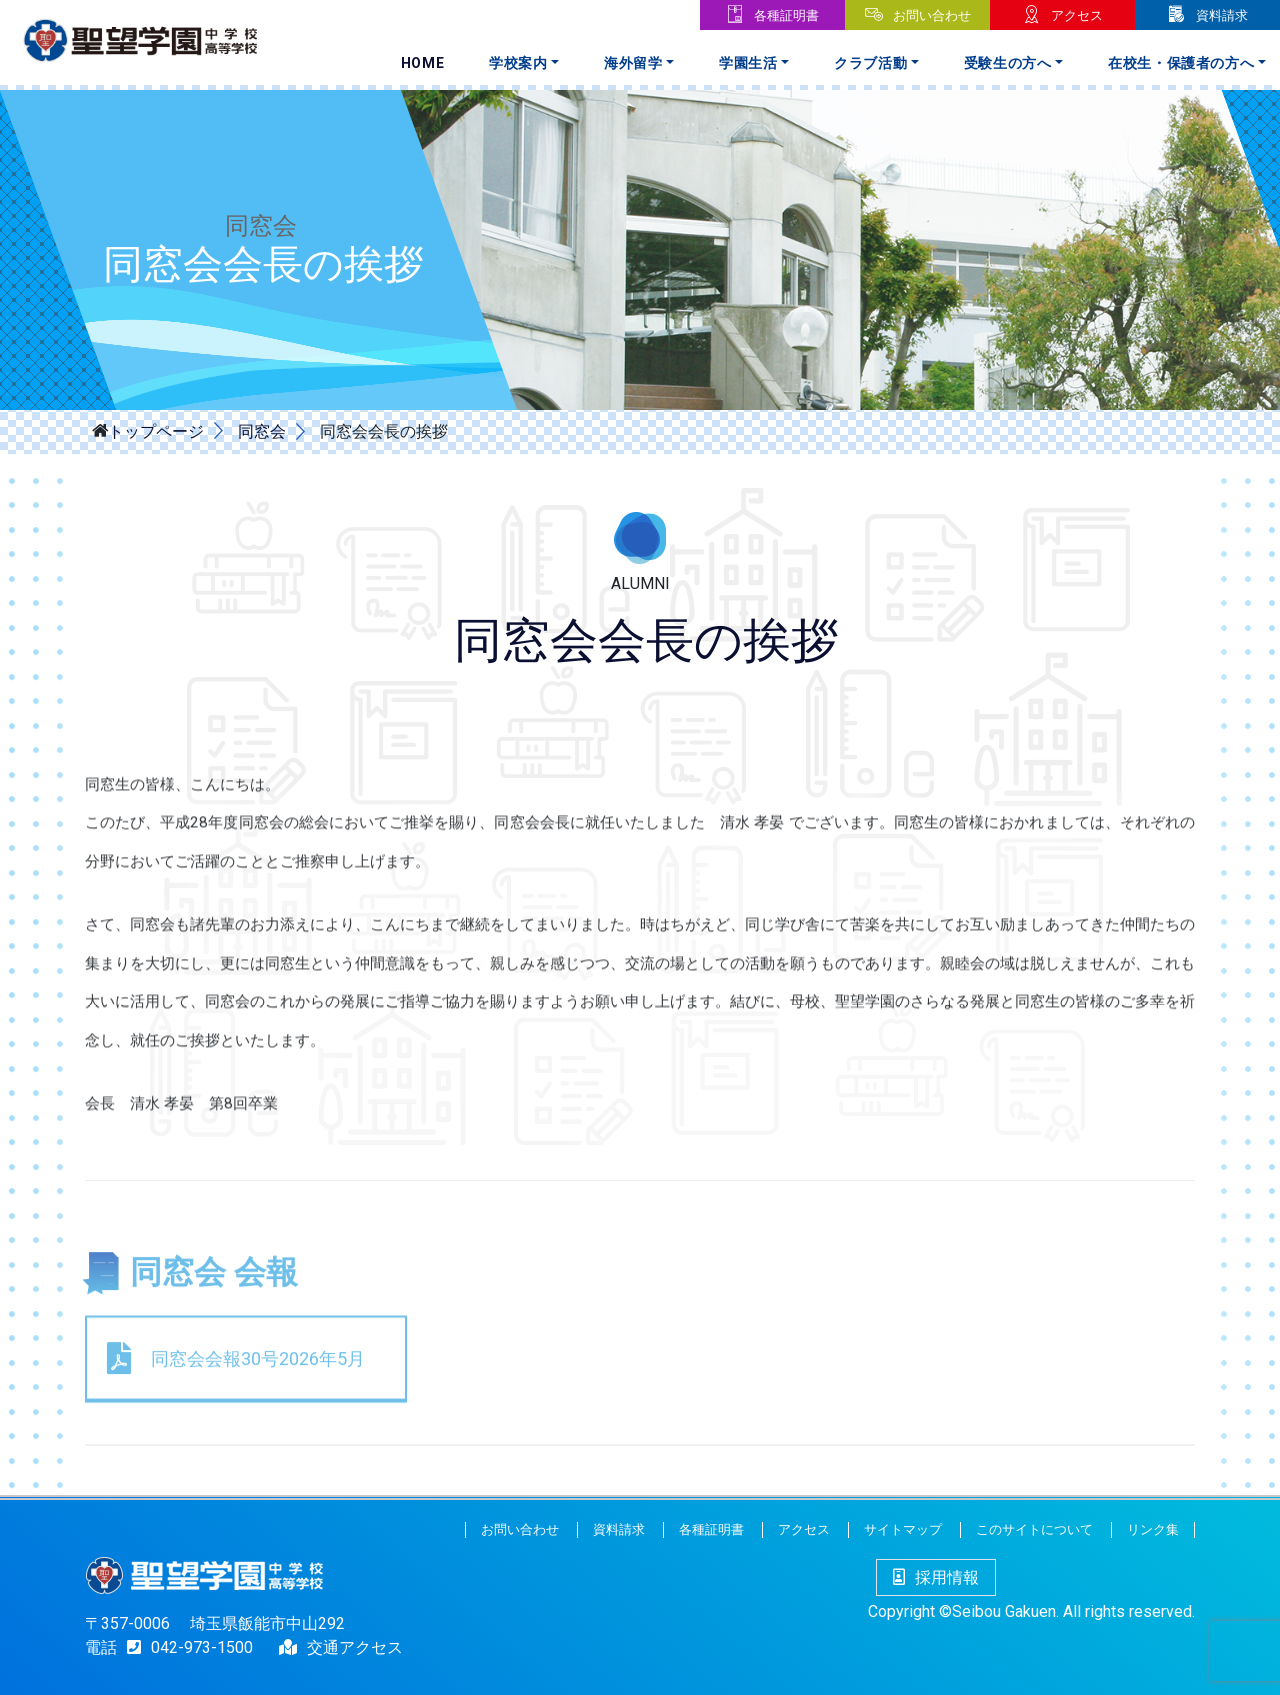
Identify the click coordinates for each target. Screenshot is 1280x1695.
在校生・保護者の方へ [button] (1181, 63)
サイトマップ (903, 1529)
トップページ (156, 430)
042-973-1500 (185, 1647)
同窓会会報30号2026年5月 (258, 1470)
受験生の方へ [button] (1008, 63)
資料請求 (1222, 15)
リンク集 (1153, 1529)
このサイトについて (1034, 1529)
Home (423, 63)
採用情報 (936, 1577)
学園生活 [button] (748, 63)
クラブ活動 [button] (870, 63)
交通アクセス (355, 1647)
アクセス (1077, 15)
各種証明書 (786, 15)
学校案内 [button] (518, 63)
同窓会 (260, 431)
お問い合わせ (932, 15)
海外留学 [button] (633, 63)
